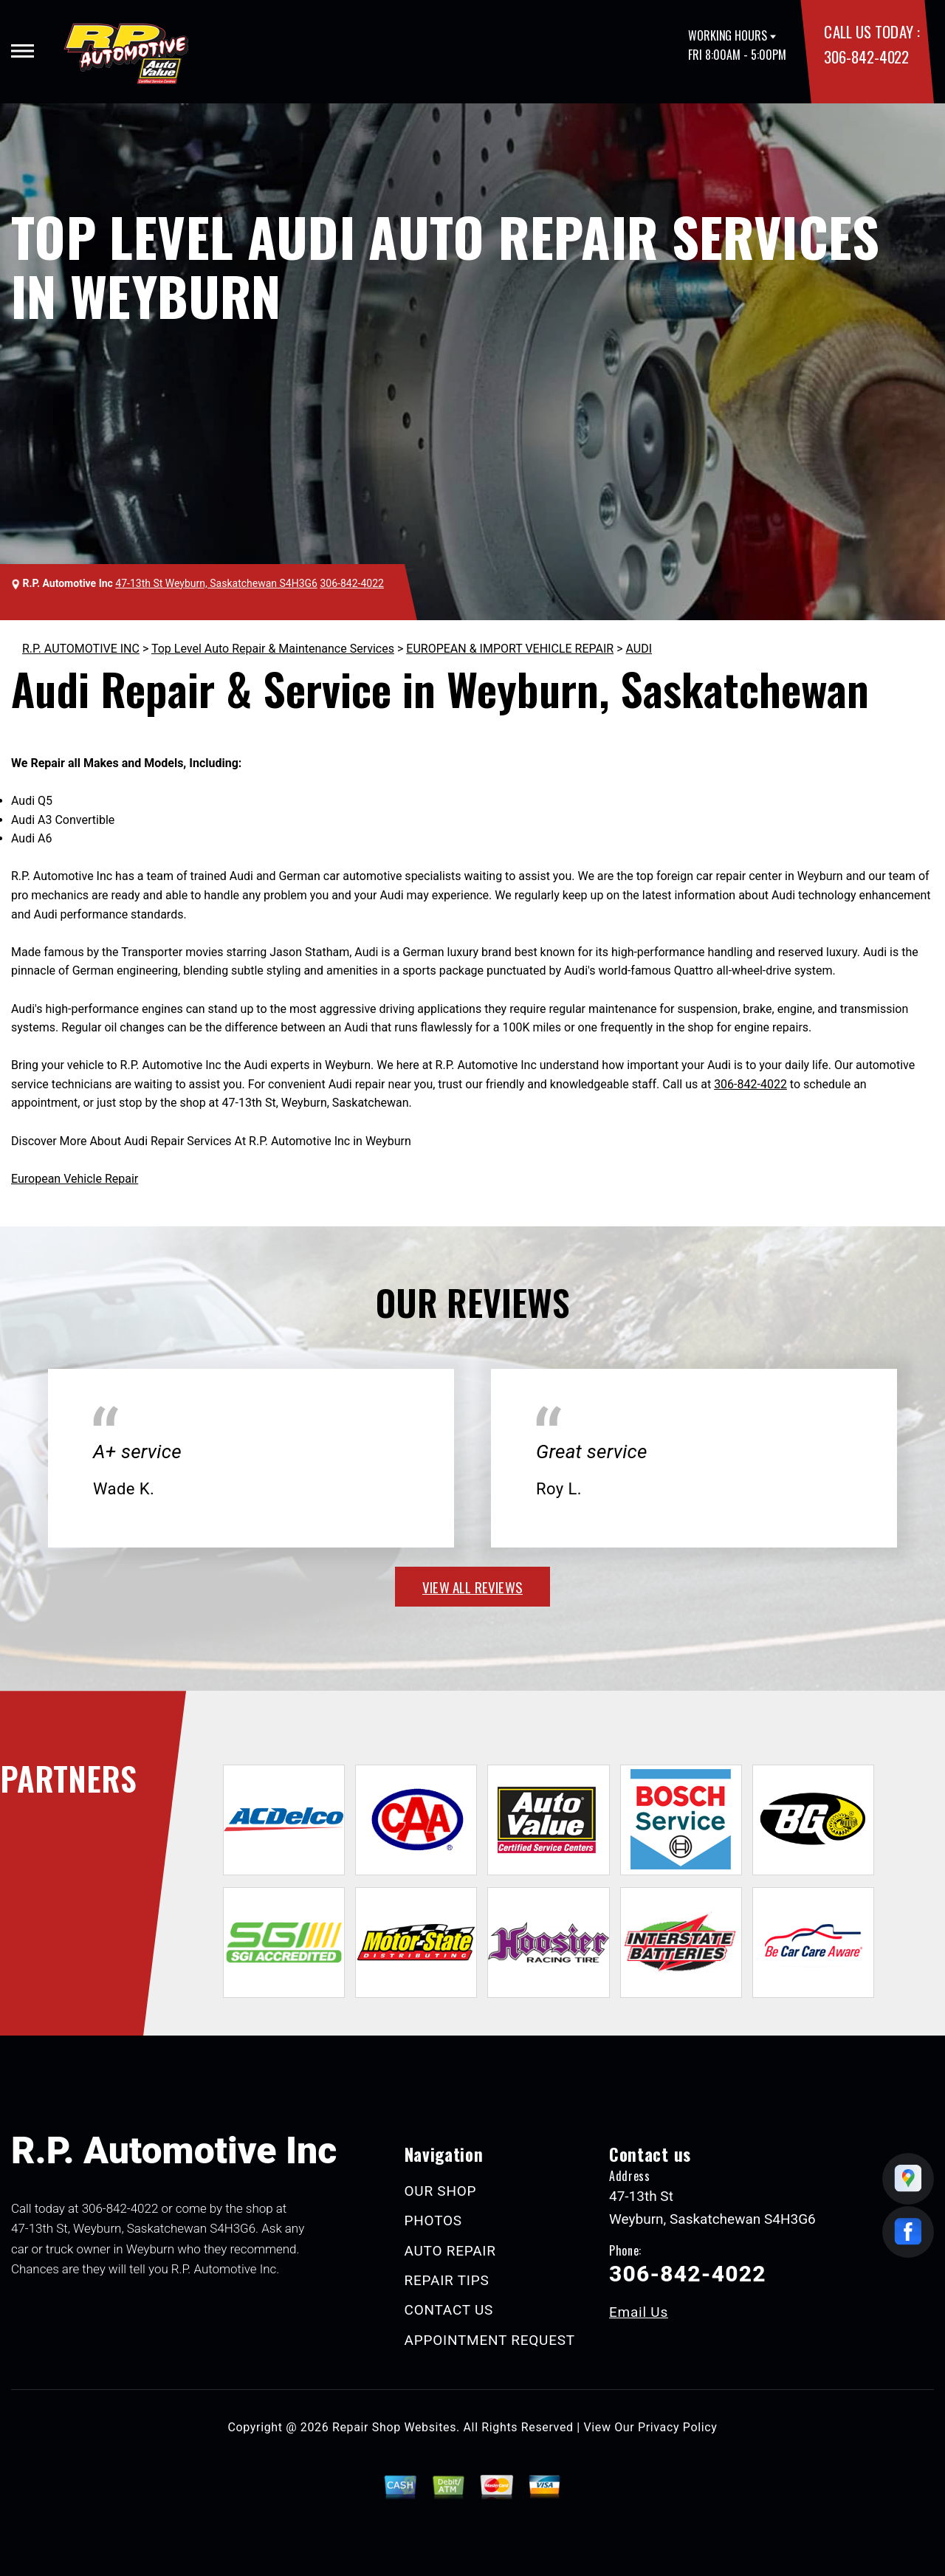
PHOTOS (433, 2220)
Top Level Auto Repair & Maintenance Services (272, 649)
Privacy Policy (677, 2427)
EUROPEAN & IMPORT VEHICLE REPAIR (510, 649)
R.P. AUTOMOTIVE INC (81, 649)
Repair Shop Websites (394, 2427)
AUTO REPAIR (450, 2250)
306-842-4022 (866, 56)
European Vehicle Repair (74, 1179)
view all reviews (472, 1586)
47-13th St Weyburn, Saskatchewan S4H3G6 (216, 583)
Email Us (638, 2312)
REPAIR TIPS (447, 2280)
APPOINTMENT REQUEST (490, 2340)
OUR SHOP (441, 2190)
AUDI (639, 649)
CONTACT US (449, 2309)
